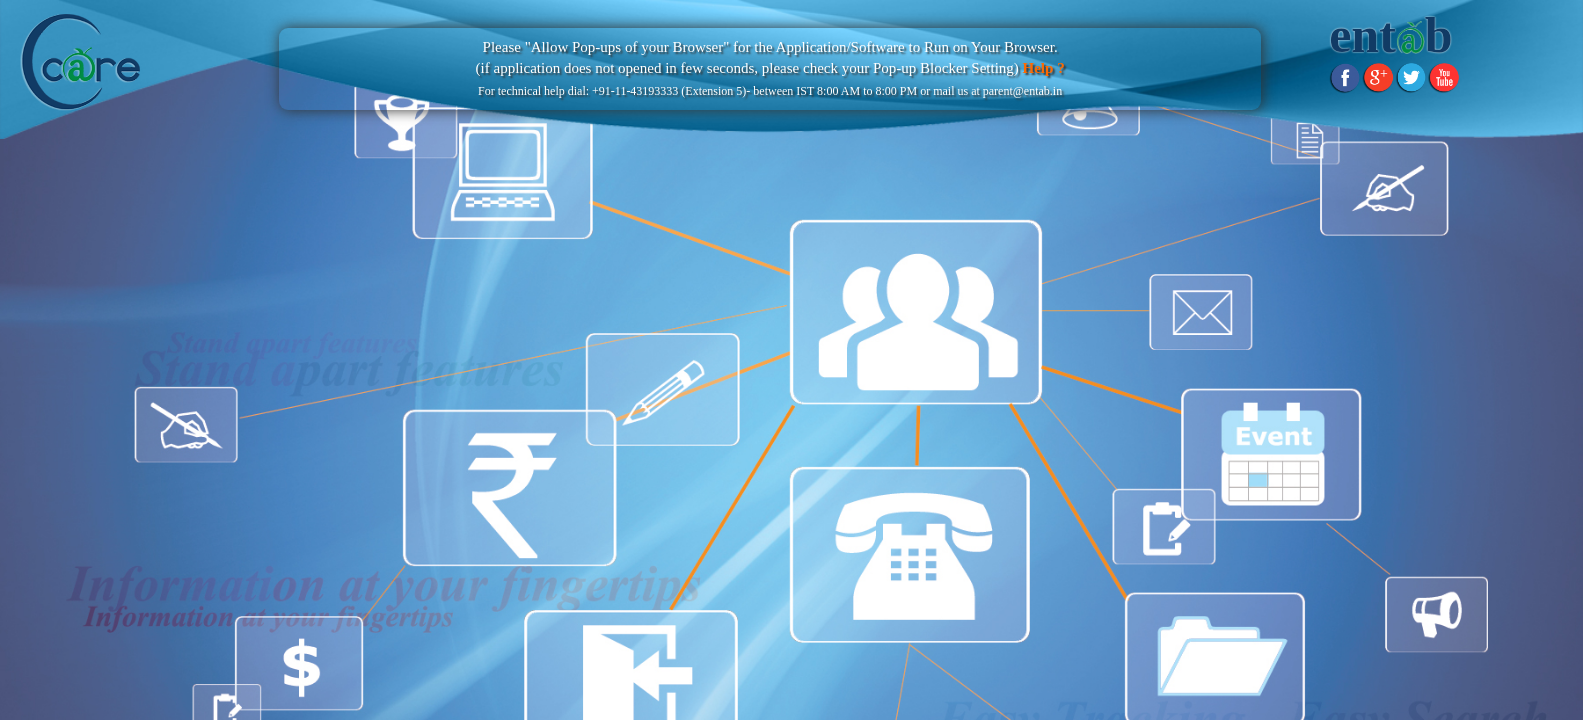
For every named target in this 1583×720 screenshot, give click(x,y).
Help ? (1042, 68)
